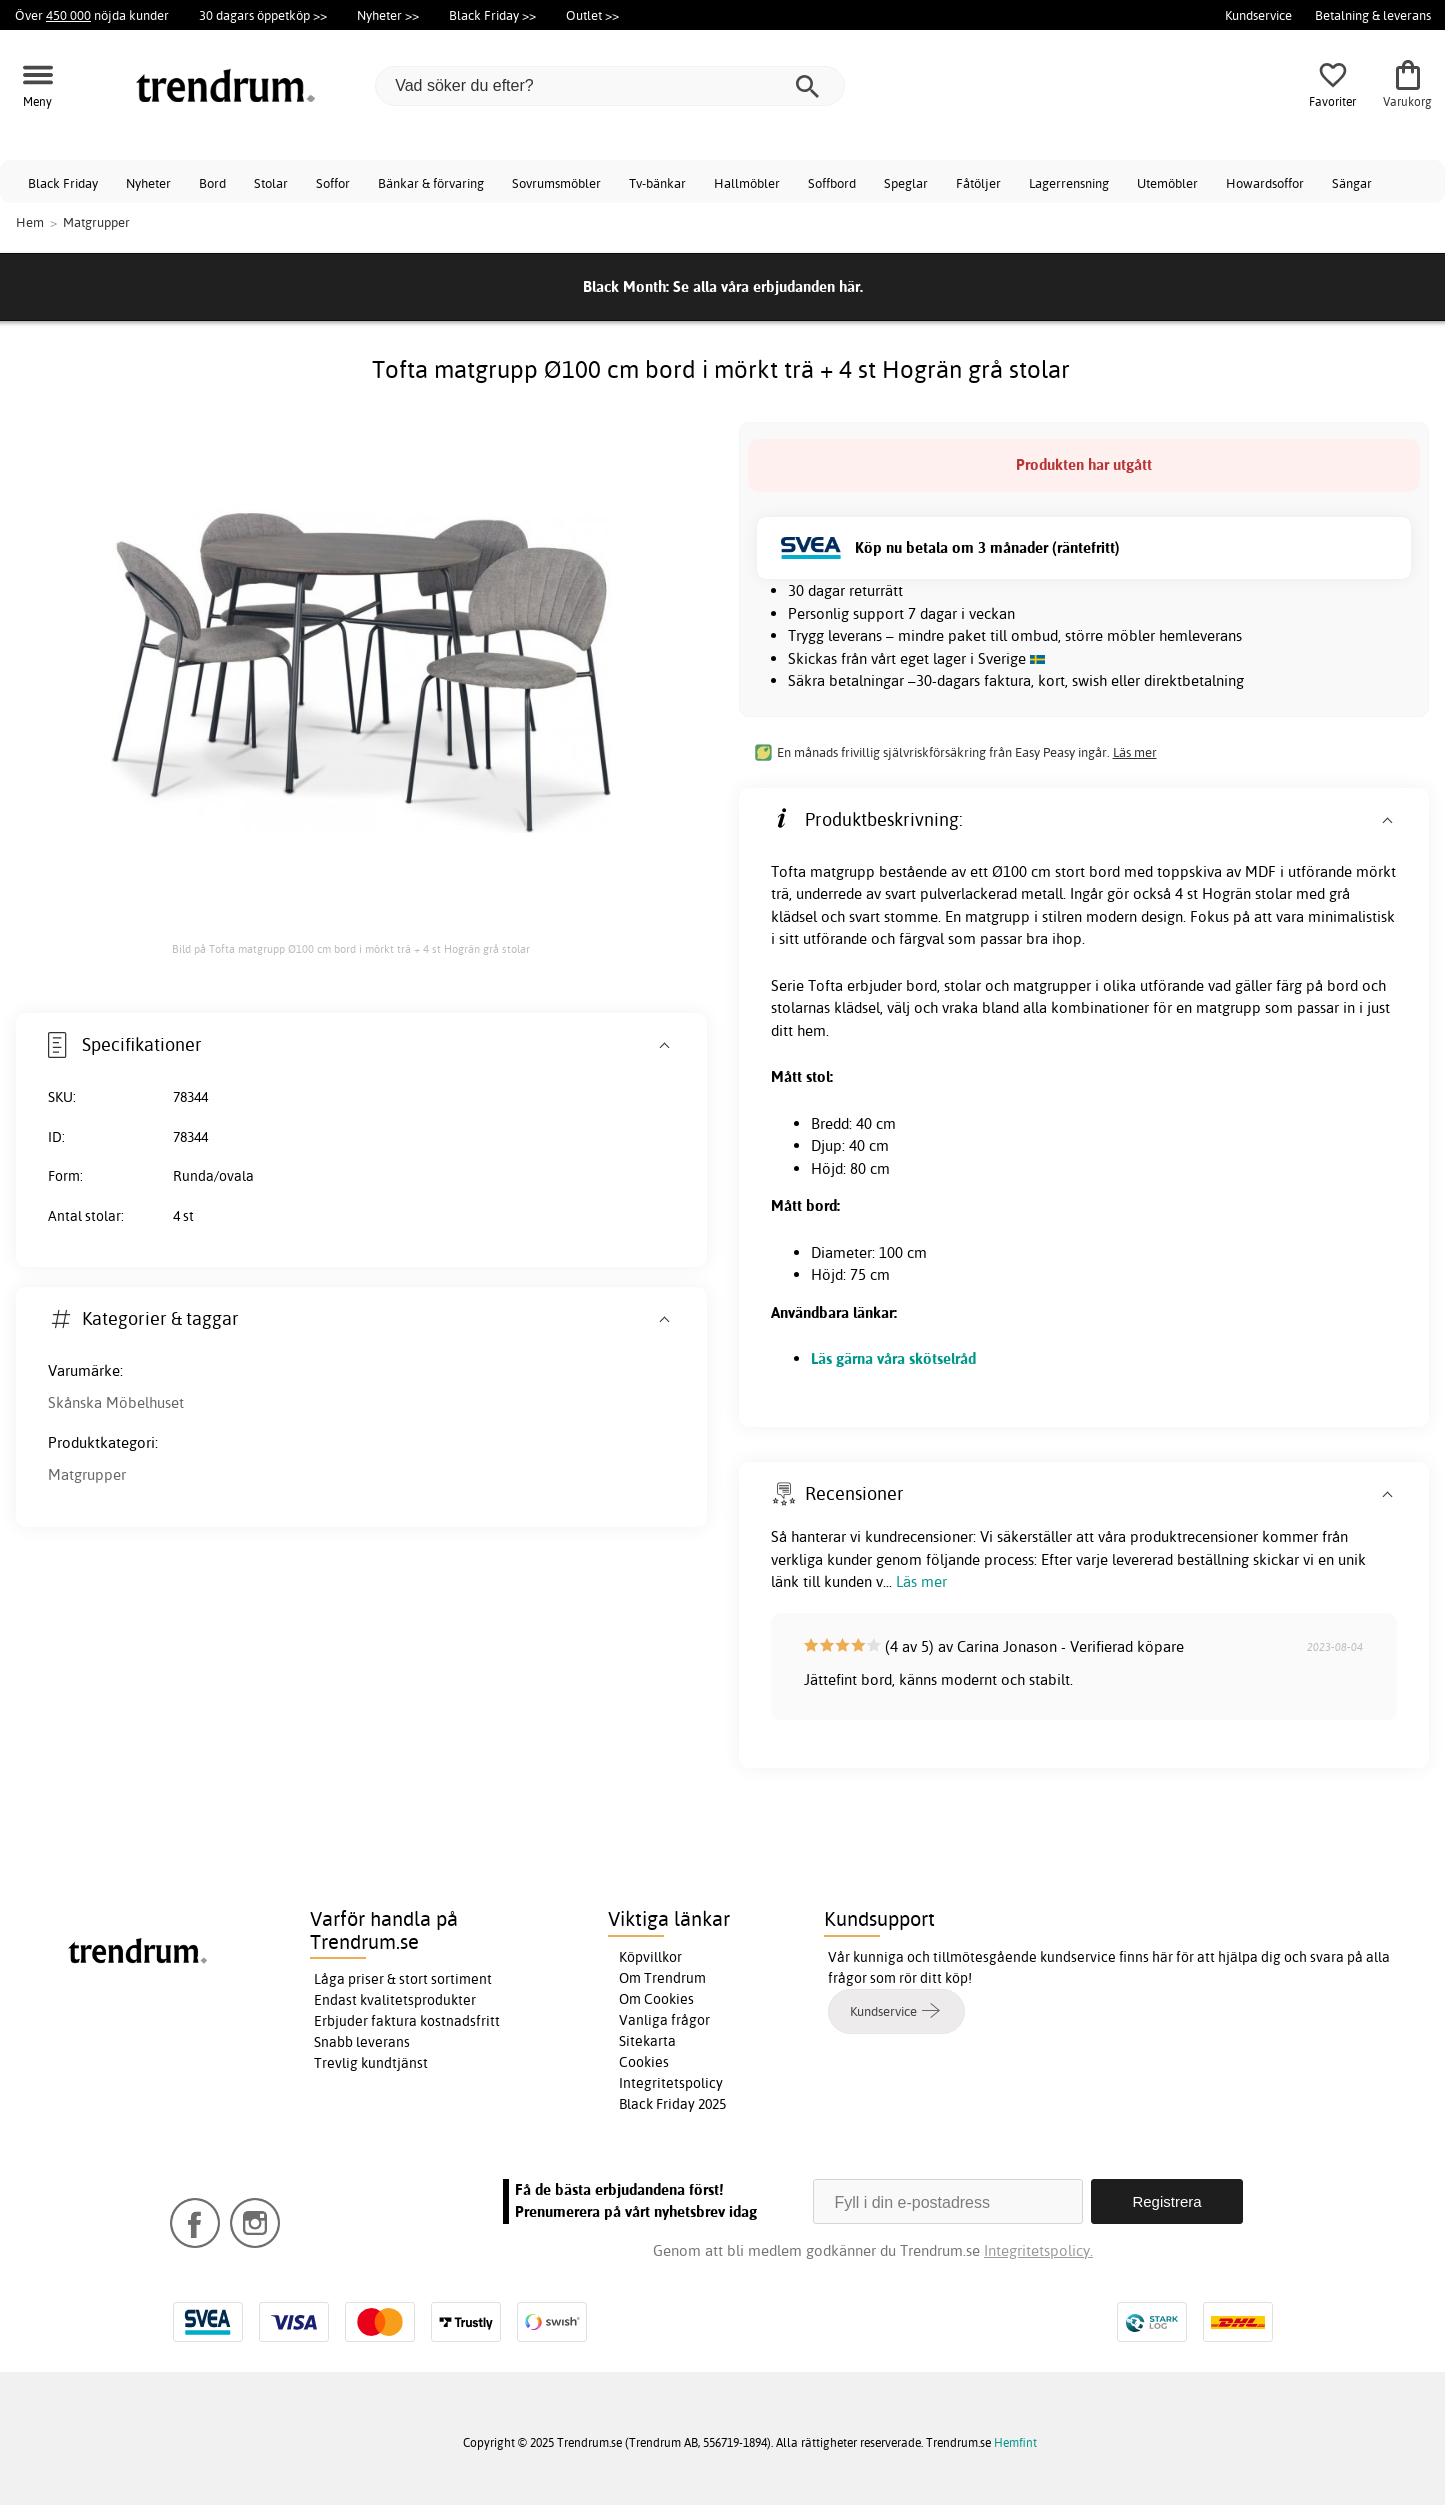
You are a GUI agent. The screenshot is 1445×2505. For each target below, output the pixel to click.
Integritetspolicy (671, 2083)
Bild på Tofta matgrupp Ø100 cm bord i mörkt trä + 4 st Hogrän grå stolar (351, 949)
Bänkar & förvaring (431, 183)
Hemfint (1015, 2442)
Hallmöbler (747, 183)
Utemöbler (1167, 183)
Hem (30, 222)
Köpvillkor (650, 1957)
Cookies (644, 2062)
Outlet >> (592, 15)
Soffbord (832, 183)
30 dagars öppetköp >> (263, 15)
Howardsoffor (1265, 183)
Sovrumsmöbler (556, 183)
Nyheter (148, 183)
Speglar (906, 183)
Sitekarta (647, 2041)
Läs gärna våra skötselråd (893, 1358)
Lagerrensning (1069, 183)
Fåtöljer (978, 183)
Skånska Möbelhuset (116, 1402)
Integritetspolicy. (1038, 2250)
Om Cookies (656, 1999)
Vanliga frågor (664, 2020)
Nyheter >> (388, 15)
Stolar (271, 183)
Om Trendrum (662, 1978)
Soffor (333, 183)
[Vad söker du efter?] (610, 86)
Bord (212, 183)
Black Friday (63, 183)
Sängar (1352, 183)
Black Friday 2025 (672, 2104)
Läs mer (1135, 752)
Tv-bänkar (657, 183)
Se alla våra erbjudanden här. (768, 286)
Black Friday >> (492, 15)
